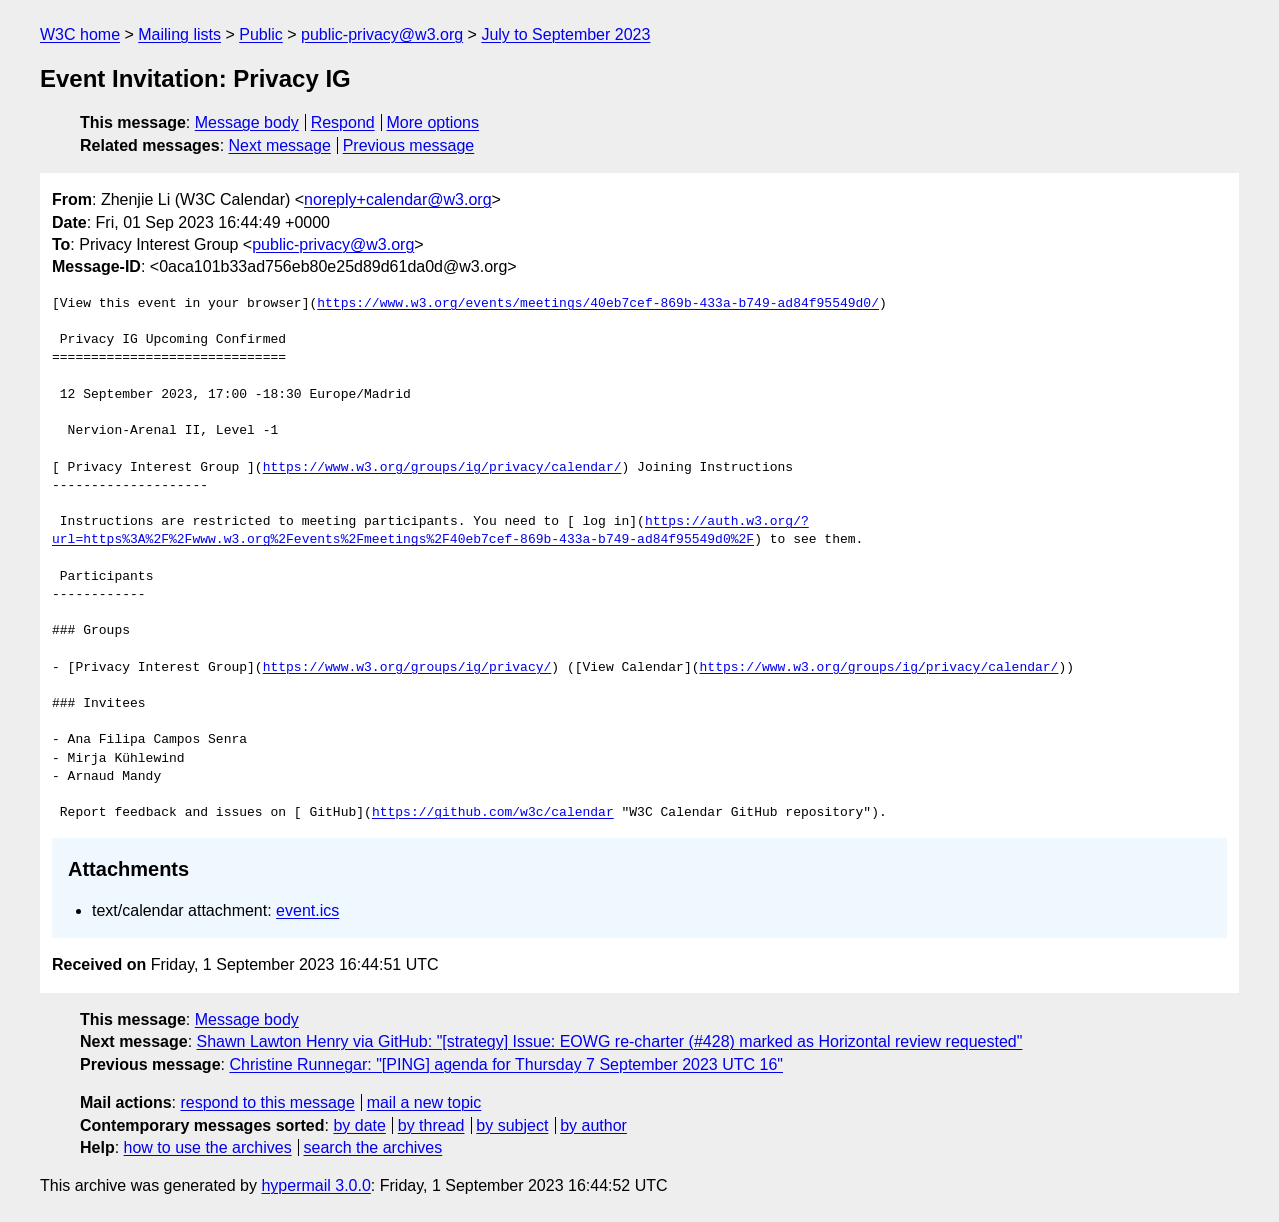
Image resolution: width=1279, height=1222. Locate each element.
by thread (431, 1125)
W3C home (80, 34)
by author (593, 1125)
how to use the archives (208, 1147)
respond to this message (267, 1102)
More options (433, 122)
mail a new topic (424, 1102)
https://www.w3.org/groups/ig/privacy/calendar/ (442, 468)
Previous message (409, 145)
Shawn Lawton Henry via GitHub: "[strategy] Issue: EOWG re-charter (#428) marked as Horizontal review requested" (610, 1041)
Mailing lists (179, 34)
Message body (247, 122)
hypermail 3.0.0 (315, 1185)
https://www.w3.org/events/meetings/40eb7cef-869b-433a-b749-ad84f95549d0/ (598, 304)
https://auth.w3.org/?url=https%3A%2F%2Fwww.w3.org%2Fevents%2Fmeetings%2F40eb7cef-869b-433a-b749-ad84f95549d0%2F (430, 531)
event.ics (307, 910)
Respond (343, 122)
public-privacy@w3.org (382, 34)
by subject (512, 1125)
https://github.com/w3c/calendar (493, 813)
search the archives (373, 1147)
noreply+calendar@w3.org (397, 199)
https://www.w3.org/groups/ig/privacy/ (407, 668)
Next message (280, 145)
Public (261, 34)
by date (359, 1125)
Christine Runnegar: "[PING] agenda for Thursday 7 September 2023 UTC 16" (506, 1064)
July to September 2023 (565, 34)
